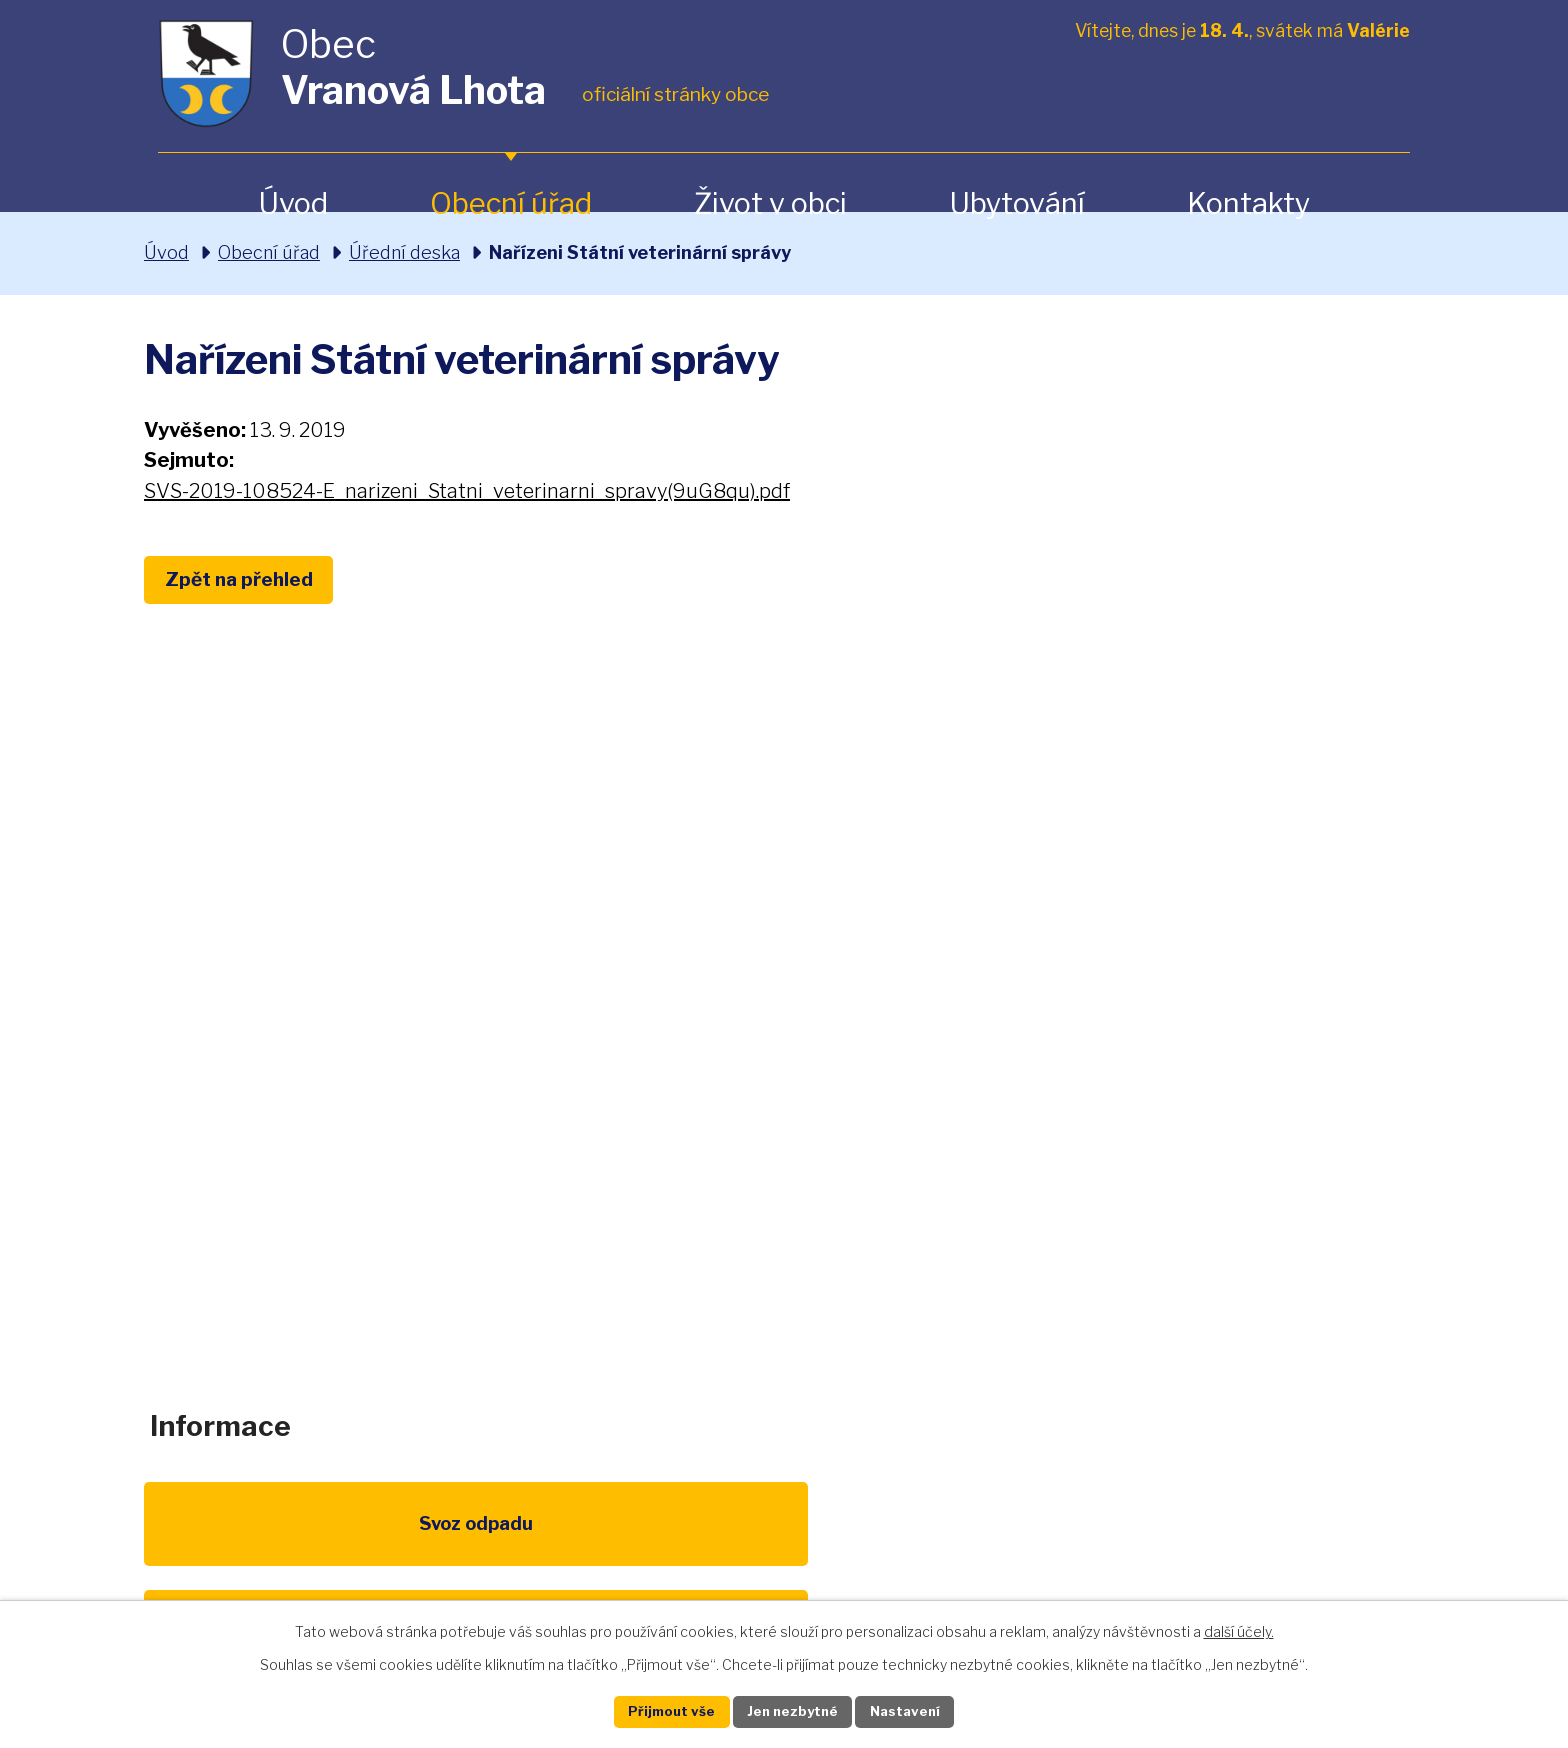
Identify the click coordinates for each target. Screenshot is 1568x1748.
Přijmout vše (655, 1710)
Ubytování (1017, 203)
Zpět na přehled (252, 582)
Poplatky (415, 1539)
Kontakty (1248, 203)
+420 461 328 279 (526, 1135)
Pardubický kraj (1336, 1539)
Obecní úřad (511, 203)
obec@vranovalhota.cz (783, 1135)
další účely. (1239, 1628)
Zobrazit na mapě (1245, 1152)
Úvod (293, 203)
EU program (600, 1539)
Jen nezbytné (792, 1710)
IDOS (1152, 1539)
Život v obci (770, 203)
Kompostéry (968, 1539)
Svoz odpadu (231, 1539)
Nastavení (922, 1710)
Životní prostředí (783, 1551)
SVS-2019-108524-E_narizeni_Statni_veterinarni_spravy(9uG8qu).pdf (467, 491)
